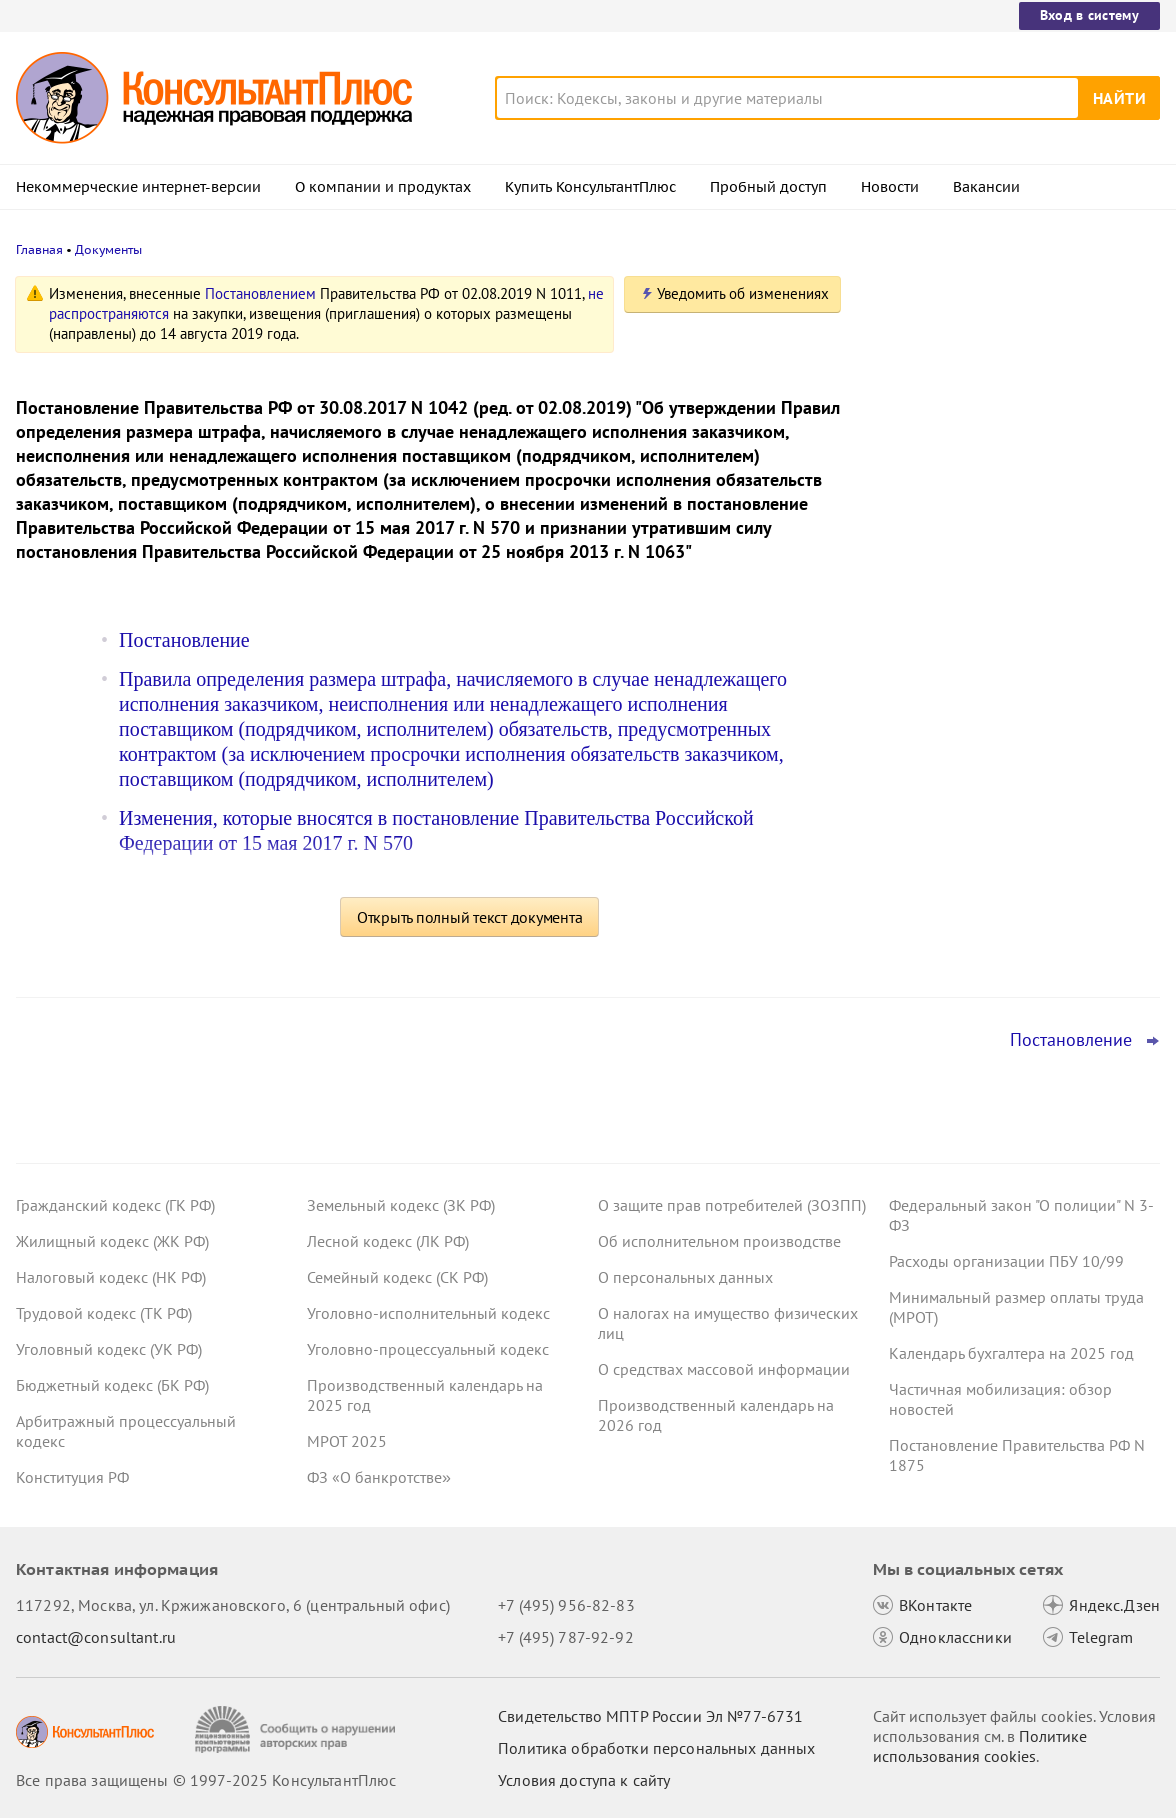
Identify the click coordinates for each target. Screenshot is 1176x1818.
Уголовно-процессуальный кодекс (428, 1349)
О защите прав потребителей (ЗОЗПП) (732, 1205)
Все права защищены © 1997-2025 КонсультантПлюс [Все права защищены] (206, 1780)
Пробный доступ (768, 187)
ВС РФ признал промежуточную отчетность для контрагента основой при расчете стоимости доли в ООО (1003, 500)
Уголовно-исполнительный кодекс (428, 1313)
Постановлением (260, 293)
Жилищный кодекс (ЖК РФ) (112, 1241)
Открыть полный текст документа (470, 917)
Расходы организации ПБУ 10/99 (1006, 1261)
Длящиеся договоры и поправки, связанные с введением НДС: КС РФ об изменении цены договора (1012, 698)
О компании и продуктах (383, 187)
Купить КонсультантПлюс (590, 187)
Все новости (922, 763)
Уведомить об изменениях (743, 293)
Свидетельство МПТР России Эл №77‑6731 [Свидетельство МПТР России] (650, 1716)
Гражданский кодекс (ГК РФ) (115, 1205)
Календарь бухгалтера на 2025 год (1011, 1353)
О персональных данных (685, 1277)
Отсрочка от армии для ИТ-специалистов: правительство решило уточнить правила (1007, 392)
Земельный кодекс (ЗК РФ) (401, 1205)
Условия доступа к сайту (584, 1780)
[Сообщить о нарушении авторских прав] (297, 1729)
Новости (890, 187)
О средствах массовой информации (724, 1369)
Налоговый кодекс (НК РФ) (111, 1277)
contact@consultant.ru (96, 1637)
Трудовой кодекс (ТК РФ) (104, 1313)
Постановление (184, 640)
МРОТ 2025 (347, 1441)
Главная (39, 249)
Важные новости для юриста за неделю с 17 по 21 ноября (986, 600)
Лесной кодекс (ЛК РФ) (388, 1241)
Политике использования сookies (980, 1746)
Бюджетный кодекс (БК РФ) (112, 1385)
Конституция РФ (72, 1477)
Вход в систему (1089, 15)
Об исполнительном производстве (719, 1241)
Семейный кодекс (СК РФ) (397, 1277)
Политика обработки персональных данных (656, 1748)
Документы (108, 249)
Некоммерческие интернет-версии (138, 187)
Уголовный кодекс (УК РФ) (109, 1349)
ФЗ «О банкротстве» (379, 1477)
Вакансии (986, 187)
